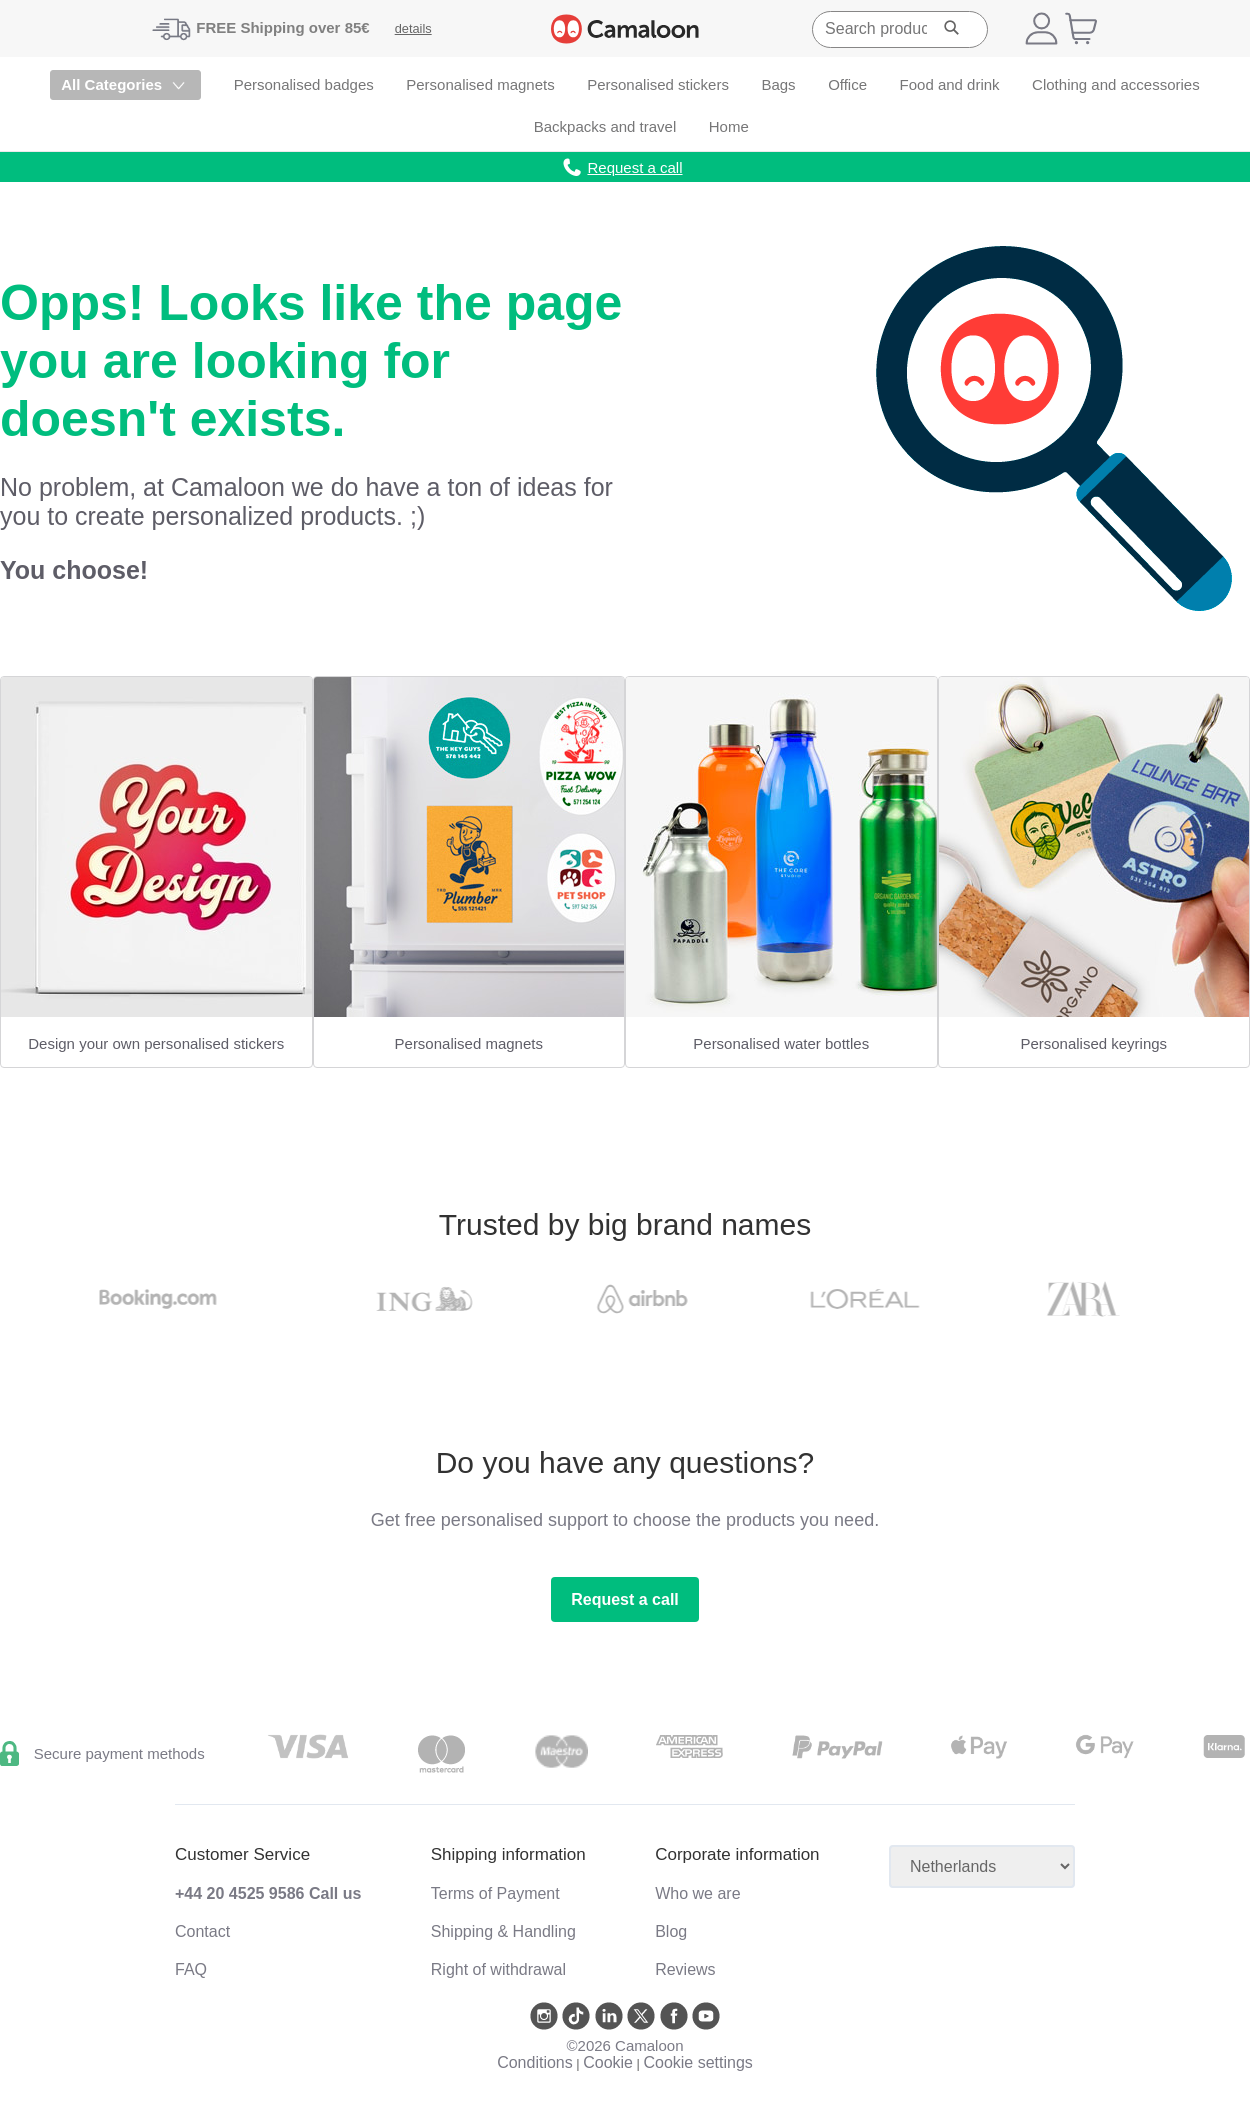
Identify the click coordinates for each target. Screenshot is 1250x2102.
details (413, 28)
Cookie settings (697, 2062)
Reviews (685, 1969)
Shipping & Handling (503, 1931)
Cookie (608, 2062)
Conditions (535, 2062)
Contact (202, 1931)
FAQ (191, 1969)
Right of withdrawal (498, 1969)
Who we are (697, 1893)
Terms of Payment (495, 1893)
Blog (671, 1931)
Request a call (625, 1599)
